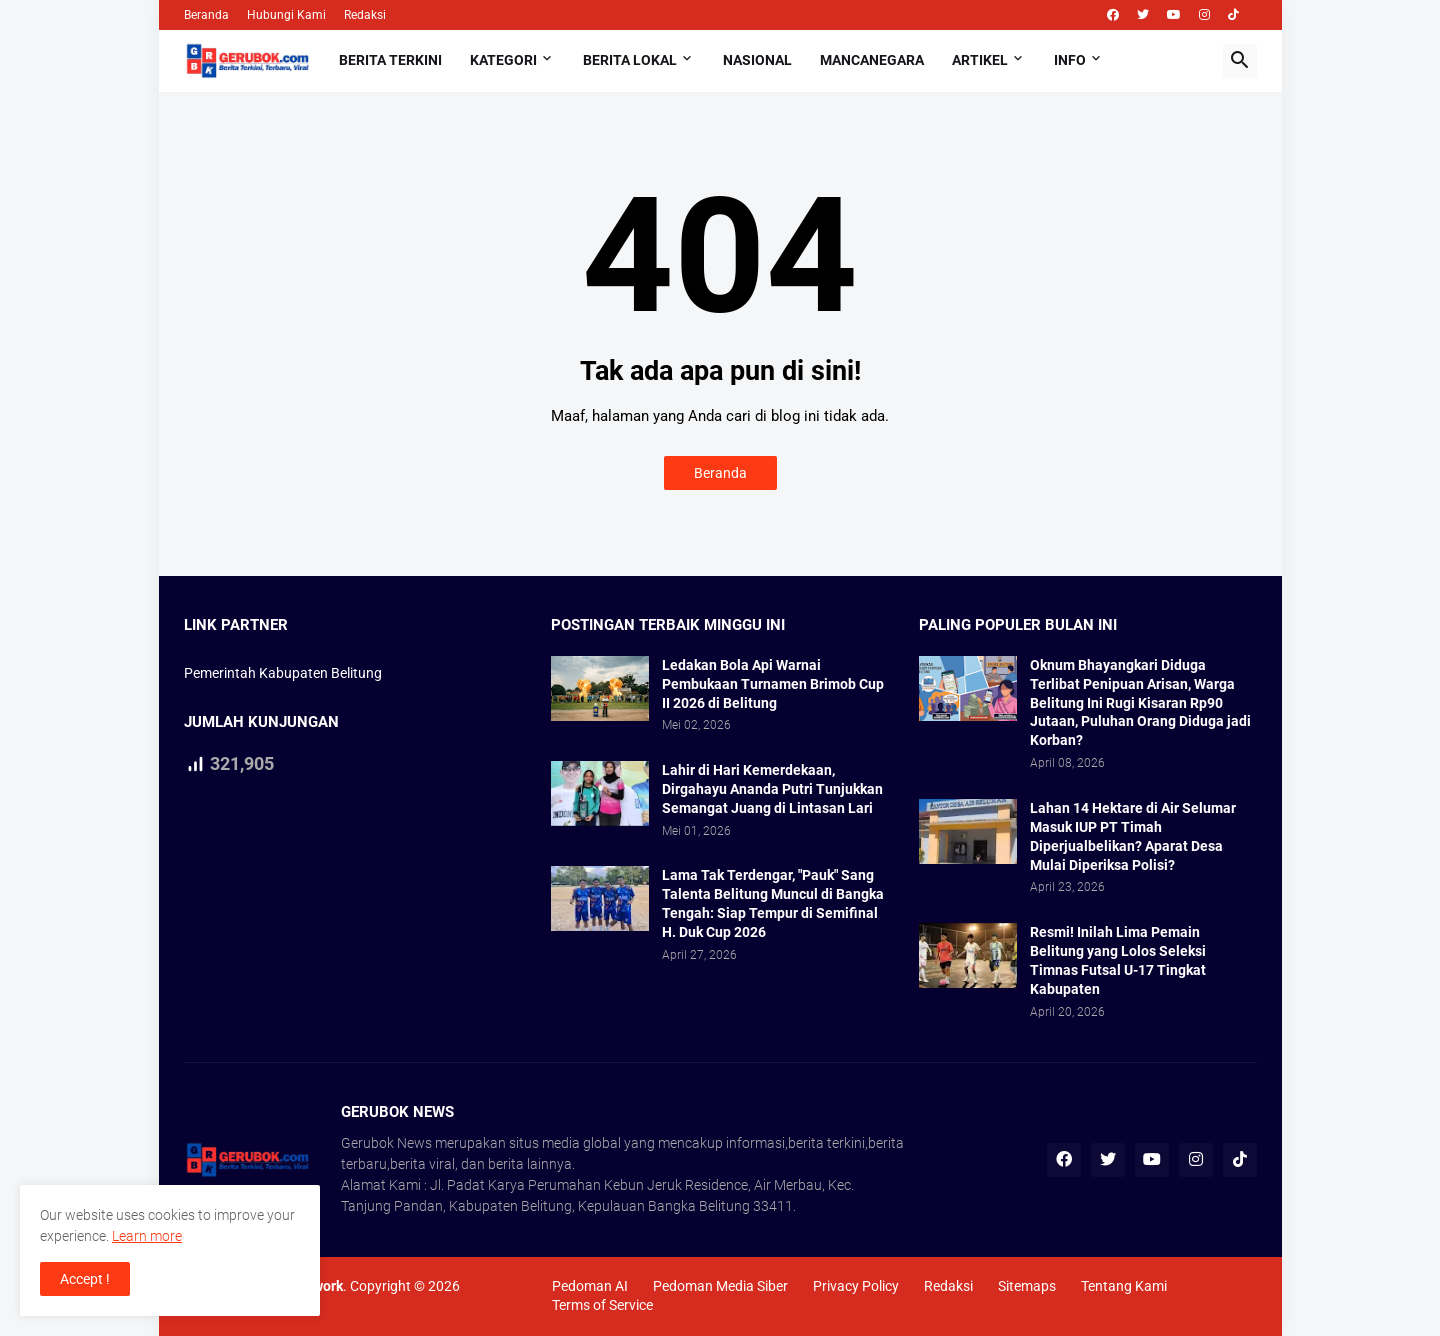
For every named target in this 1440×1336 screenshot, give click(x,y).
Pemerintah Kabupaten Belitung (283, 673)
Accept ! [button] (85, 1279)
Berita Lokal (630, 60)
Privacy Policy (856, 1286)
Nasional (757, 60)
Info (1070, 60)
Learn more (147, 1236)
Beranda (206, 15)
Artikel (980, 60)
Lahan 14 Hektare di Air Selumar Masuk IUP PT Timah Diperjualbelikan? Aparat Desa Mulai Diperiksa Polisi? (1133, 836)
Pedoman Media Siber (720, 1286)
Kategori (503, 60)
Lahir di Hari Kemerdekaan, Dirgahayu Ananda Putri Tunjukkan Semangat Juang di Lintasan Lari (772, 789)
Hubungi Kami (286, 15)
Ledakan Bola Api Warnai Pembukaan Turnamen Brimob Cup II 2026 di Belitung (773, 684)
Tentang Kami (1124, 1286)
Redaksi (365, 15)
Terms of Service (602, 1305)
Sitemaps (1027, 1286)
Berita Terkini (390, 60)
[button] (1240, 61)
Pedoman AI (590, 1286)
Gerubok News (386, 1143)
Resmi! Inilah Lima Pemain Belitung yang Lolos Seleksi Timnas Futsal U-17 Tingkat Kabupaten (1118, 960)
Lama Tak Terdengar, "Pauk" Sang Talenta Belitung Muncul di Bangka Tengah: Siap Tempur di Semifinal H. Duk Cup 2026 (773, 903)
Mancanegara (872, 60)
